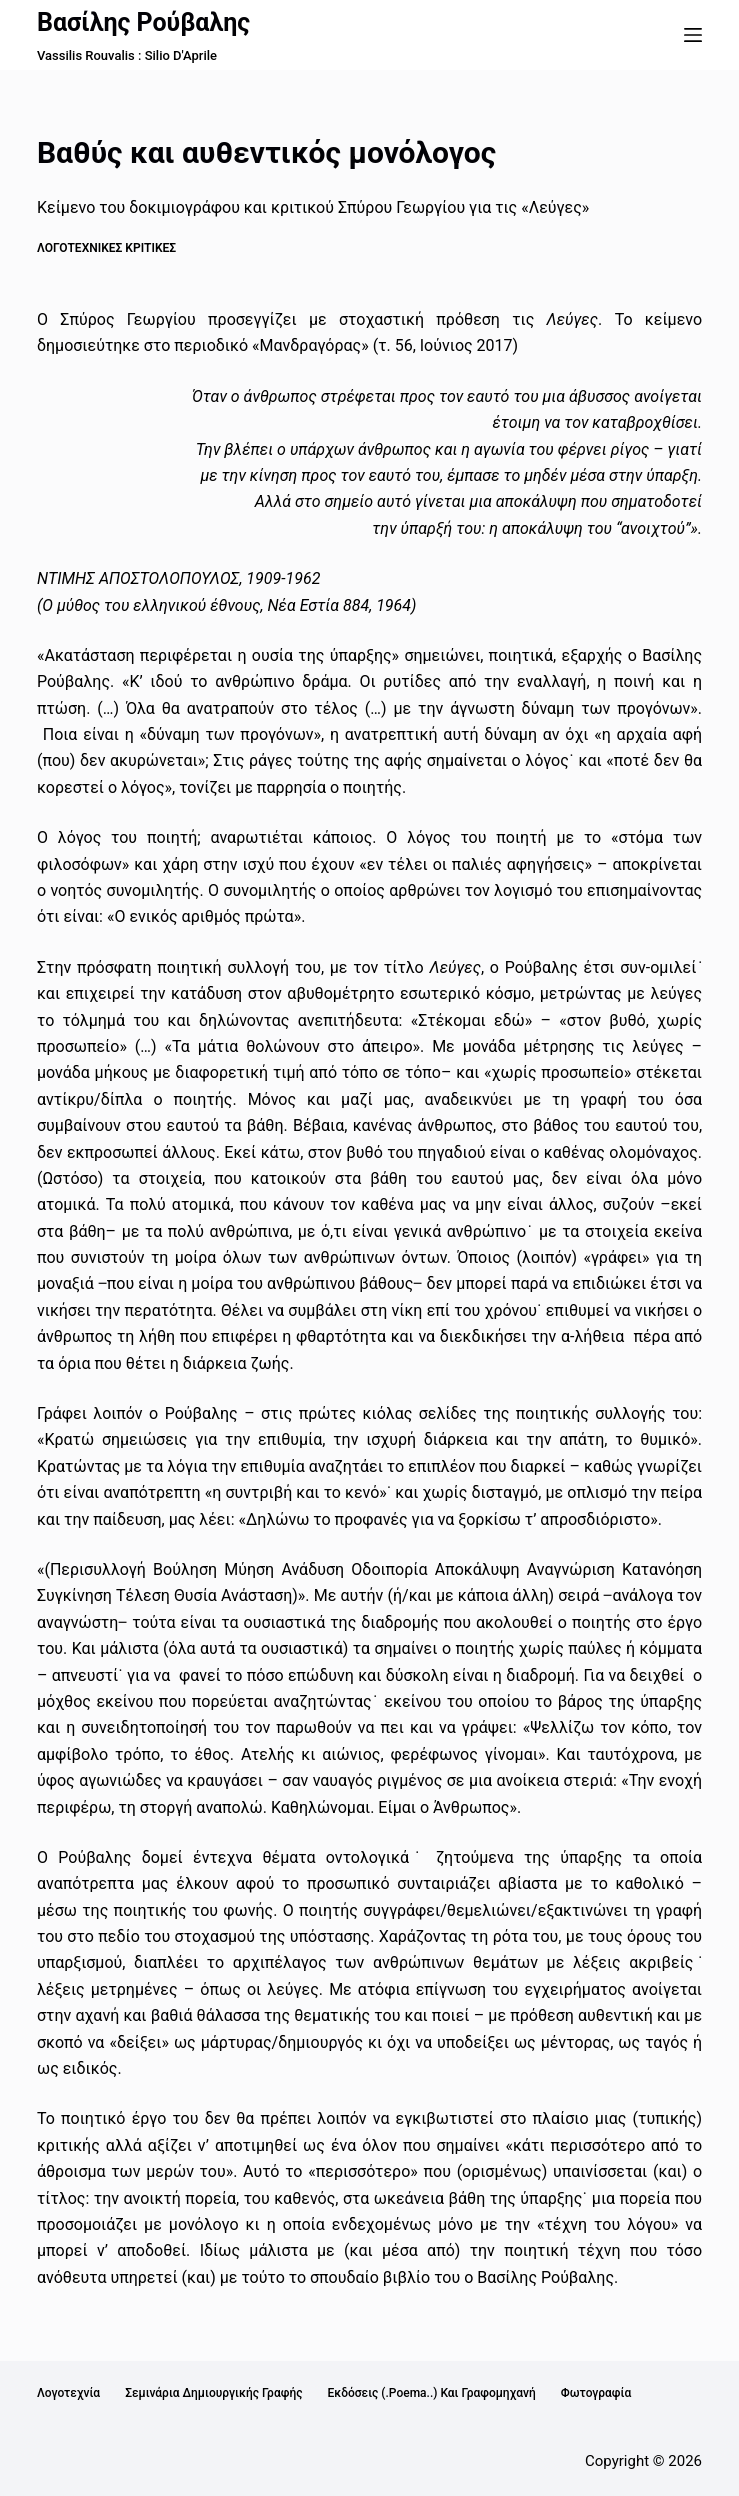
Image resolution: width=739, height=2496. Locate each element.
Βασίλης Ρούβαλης (143, 22)
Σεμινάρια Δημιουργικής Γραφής (213, 2393)
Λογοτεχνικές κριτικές (106, 248)
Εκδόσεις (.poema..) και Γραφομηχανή (431, 2393)
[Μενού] (693, 35)
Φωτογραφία (596, 2393)
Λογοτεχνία (68, 2393)
